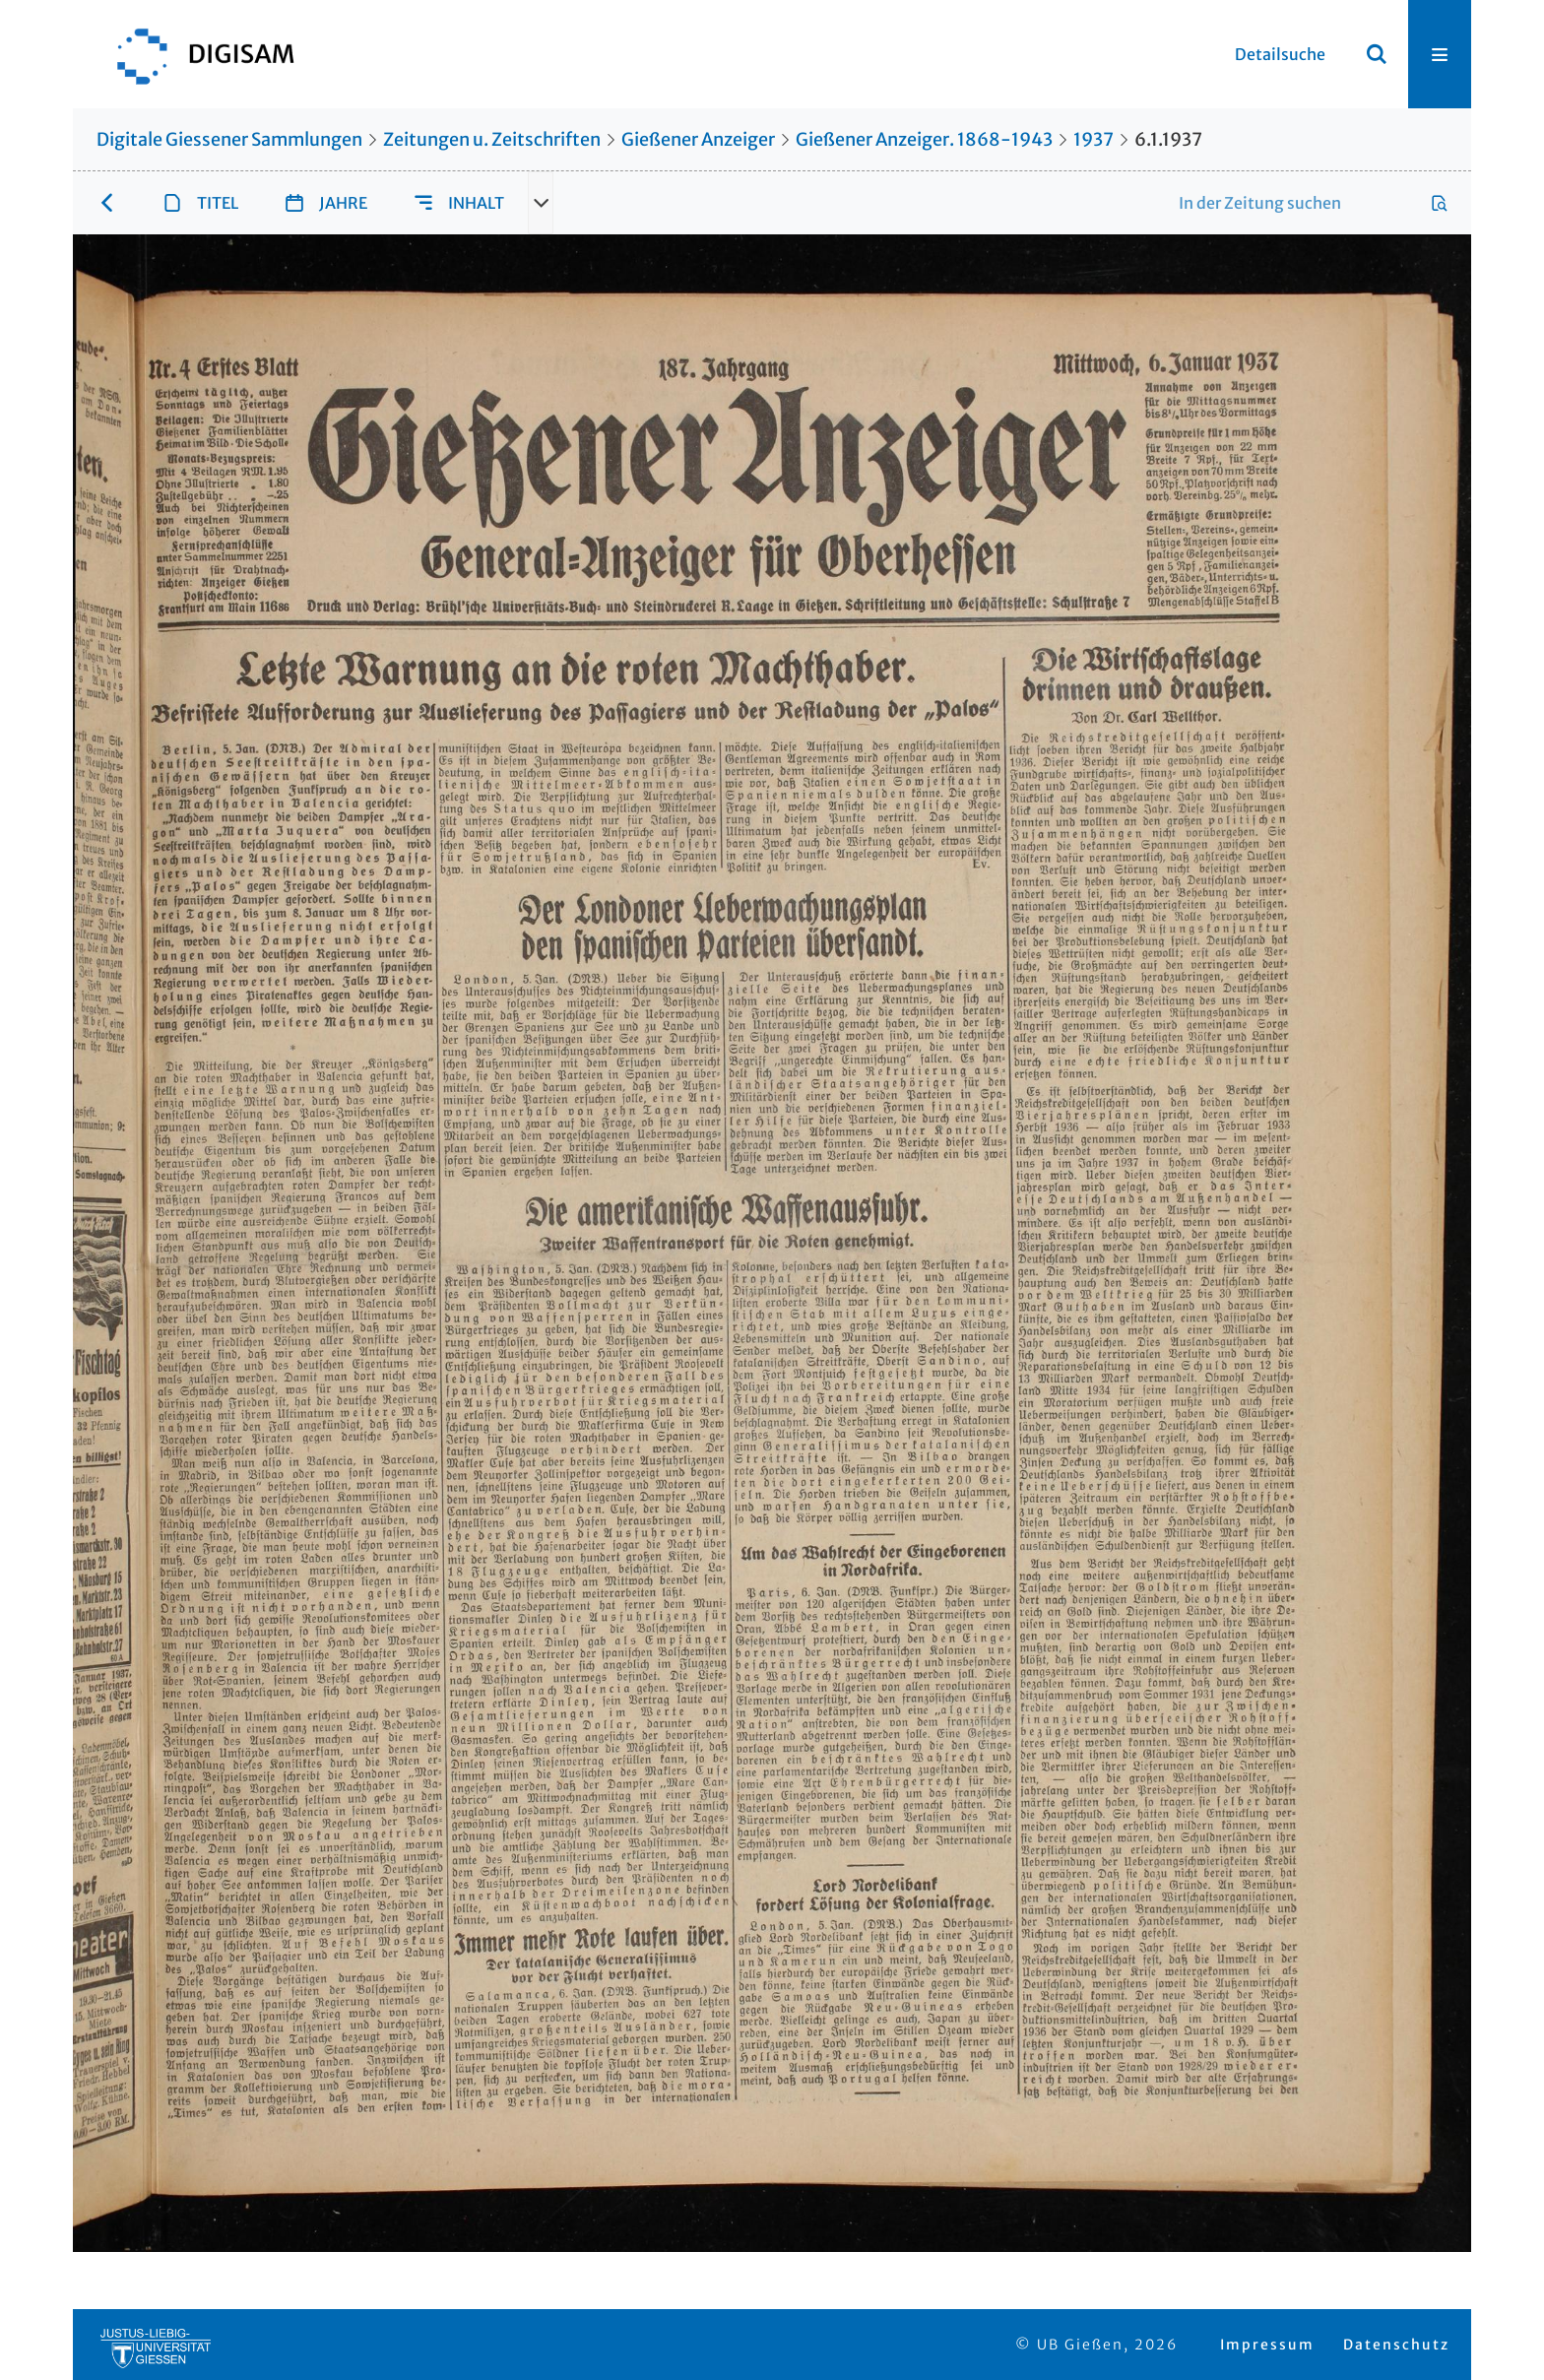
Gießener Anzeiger (698, 139)
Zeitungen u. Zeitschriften (492, 139)
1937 (1093, 139)
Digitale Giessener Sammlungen (229, 139)
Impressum (1267, 2344)
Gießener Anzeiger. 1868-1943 (924, 139)
